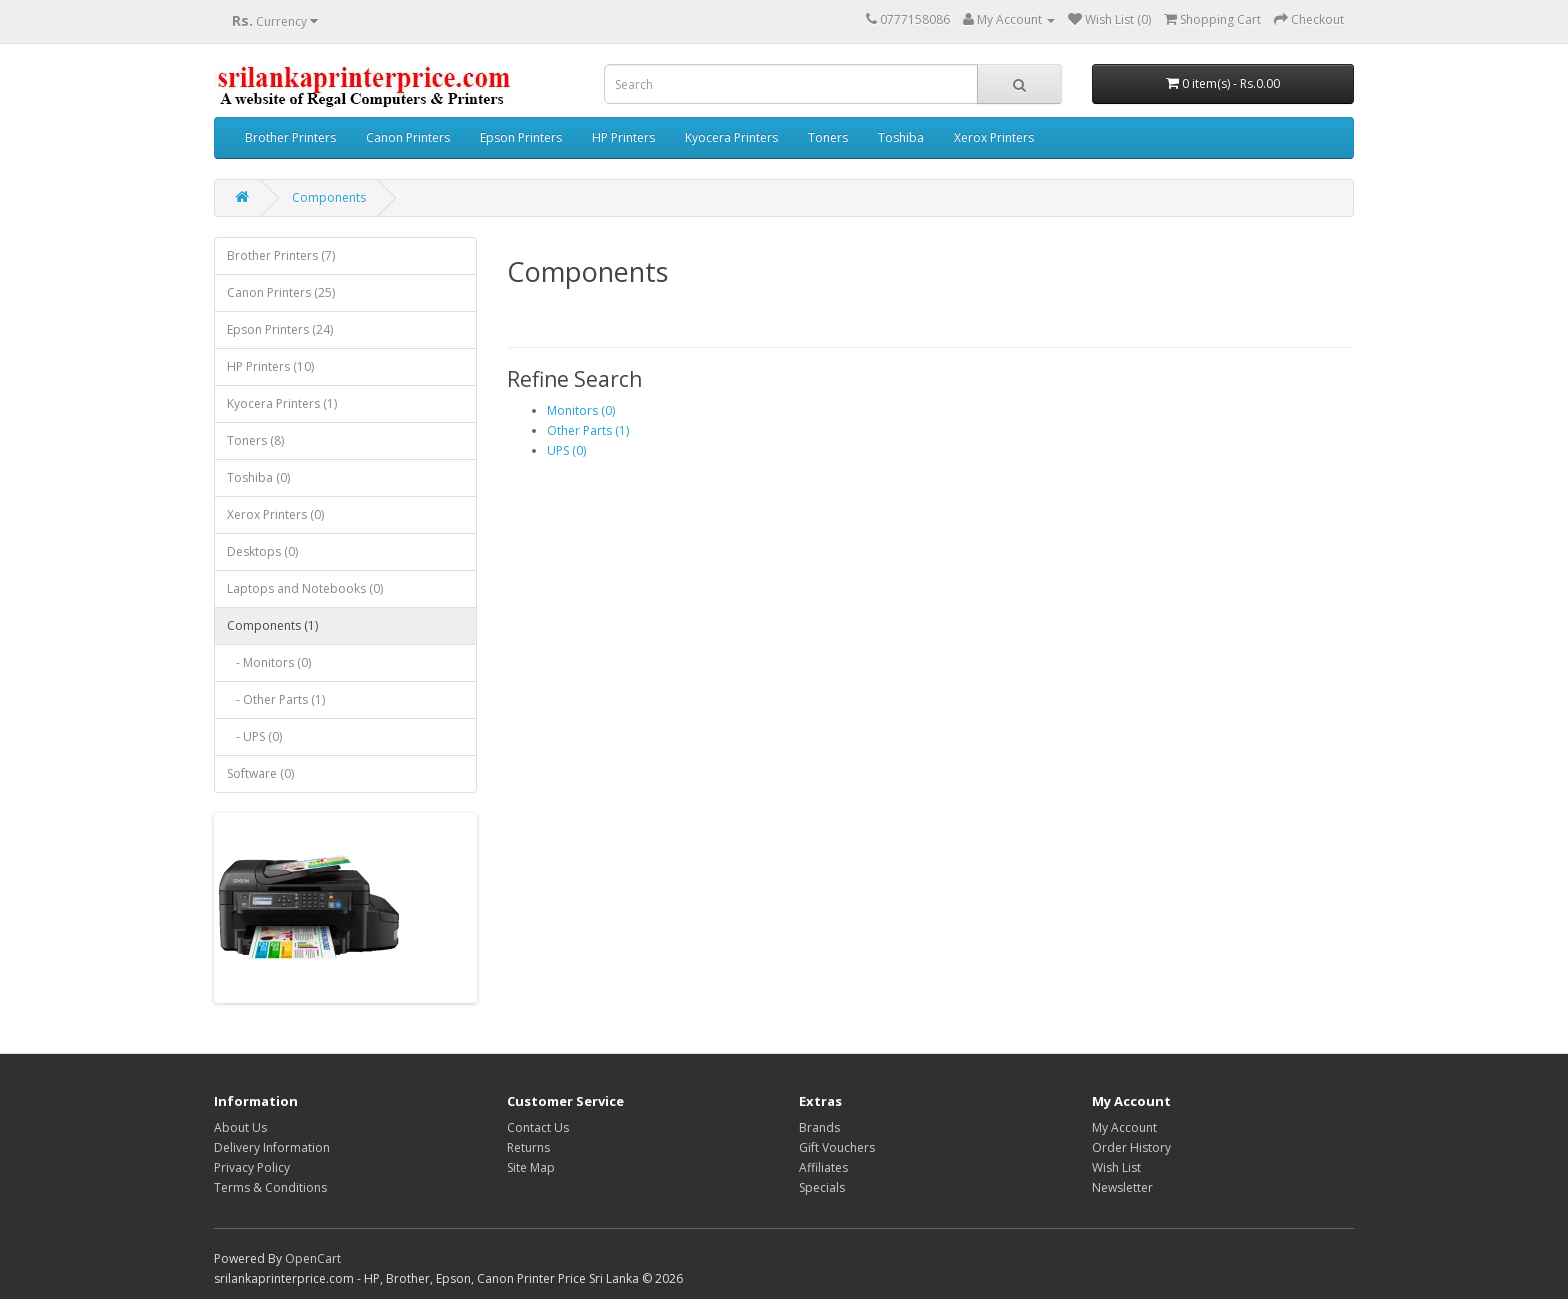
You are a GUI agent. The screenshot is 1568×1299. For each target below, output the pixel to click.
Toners (828, 137)
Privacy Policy (252, 1167)
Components (329, 197)
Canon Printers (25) (281, 292)
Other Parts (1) (588, 430)
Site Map (531, 1167)
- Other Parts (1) (276, 699)
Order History (1131, 1147)
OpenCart (313, 1258)
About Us (240, 1127)
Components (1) (272, 625)
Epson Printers (521, 137)
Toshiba (901, 137)
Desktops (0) (262, 551)
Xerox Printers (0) (275, 514)
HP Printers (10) (270, 366)
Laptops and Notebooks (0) (305, 588)
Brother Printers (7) (281, 255)
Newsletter (1122, 1187)
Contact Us (538, 1127)
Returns (528, 1147)
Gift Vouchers (837, 1147)
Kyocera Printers (731, 137)
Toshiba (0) (258, 477)
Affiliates (823, 1167)
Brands (819, 1127)
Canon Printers (408, 137)
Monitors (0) (581, 410)
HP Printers (623, 137)
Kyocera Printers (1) (282, 403)
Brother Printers (290, 137)
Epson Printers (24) (280, 329)
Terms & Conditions (270, 1187)
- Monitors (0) (269, 662)
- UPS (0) (254, 736)
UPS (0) (566, 450)
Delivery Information (272, 1147)
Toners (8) (255, 440)
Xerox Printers (994, 137)
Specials (822, 1187)
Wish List (1116, 1167)
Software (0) (260, 773)
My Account (1124, 1127)
